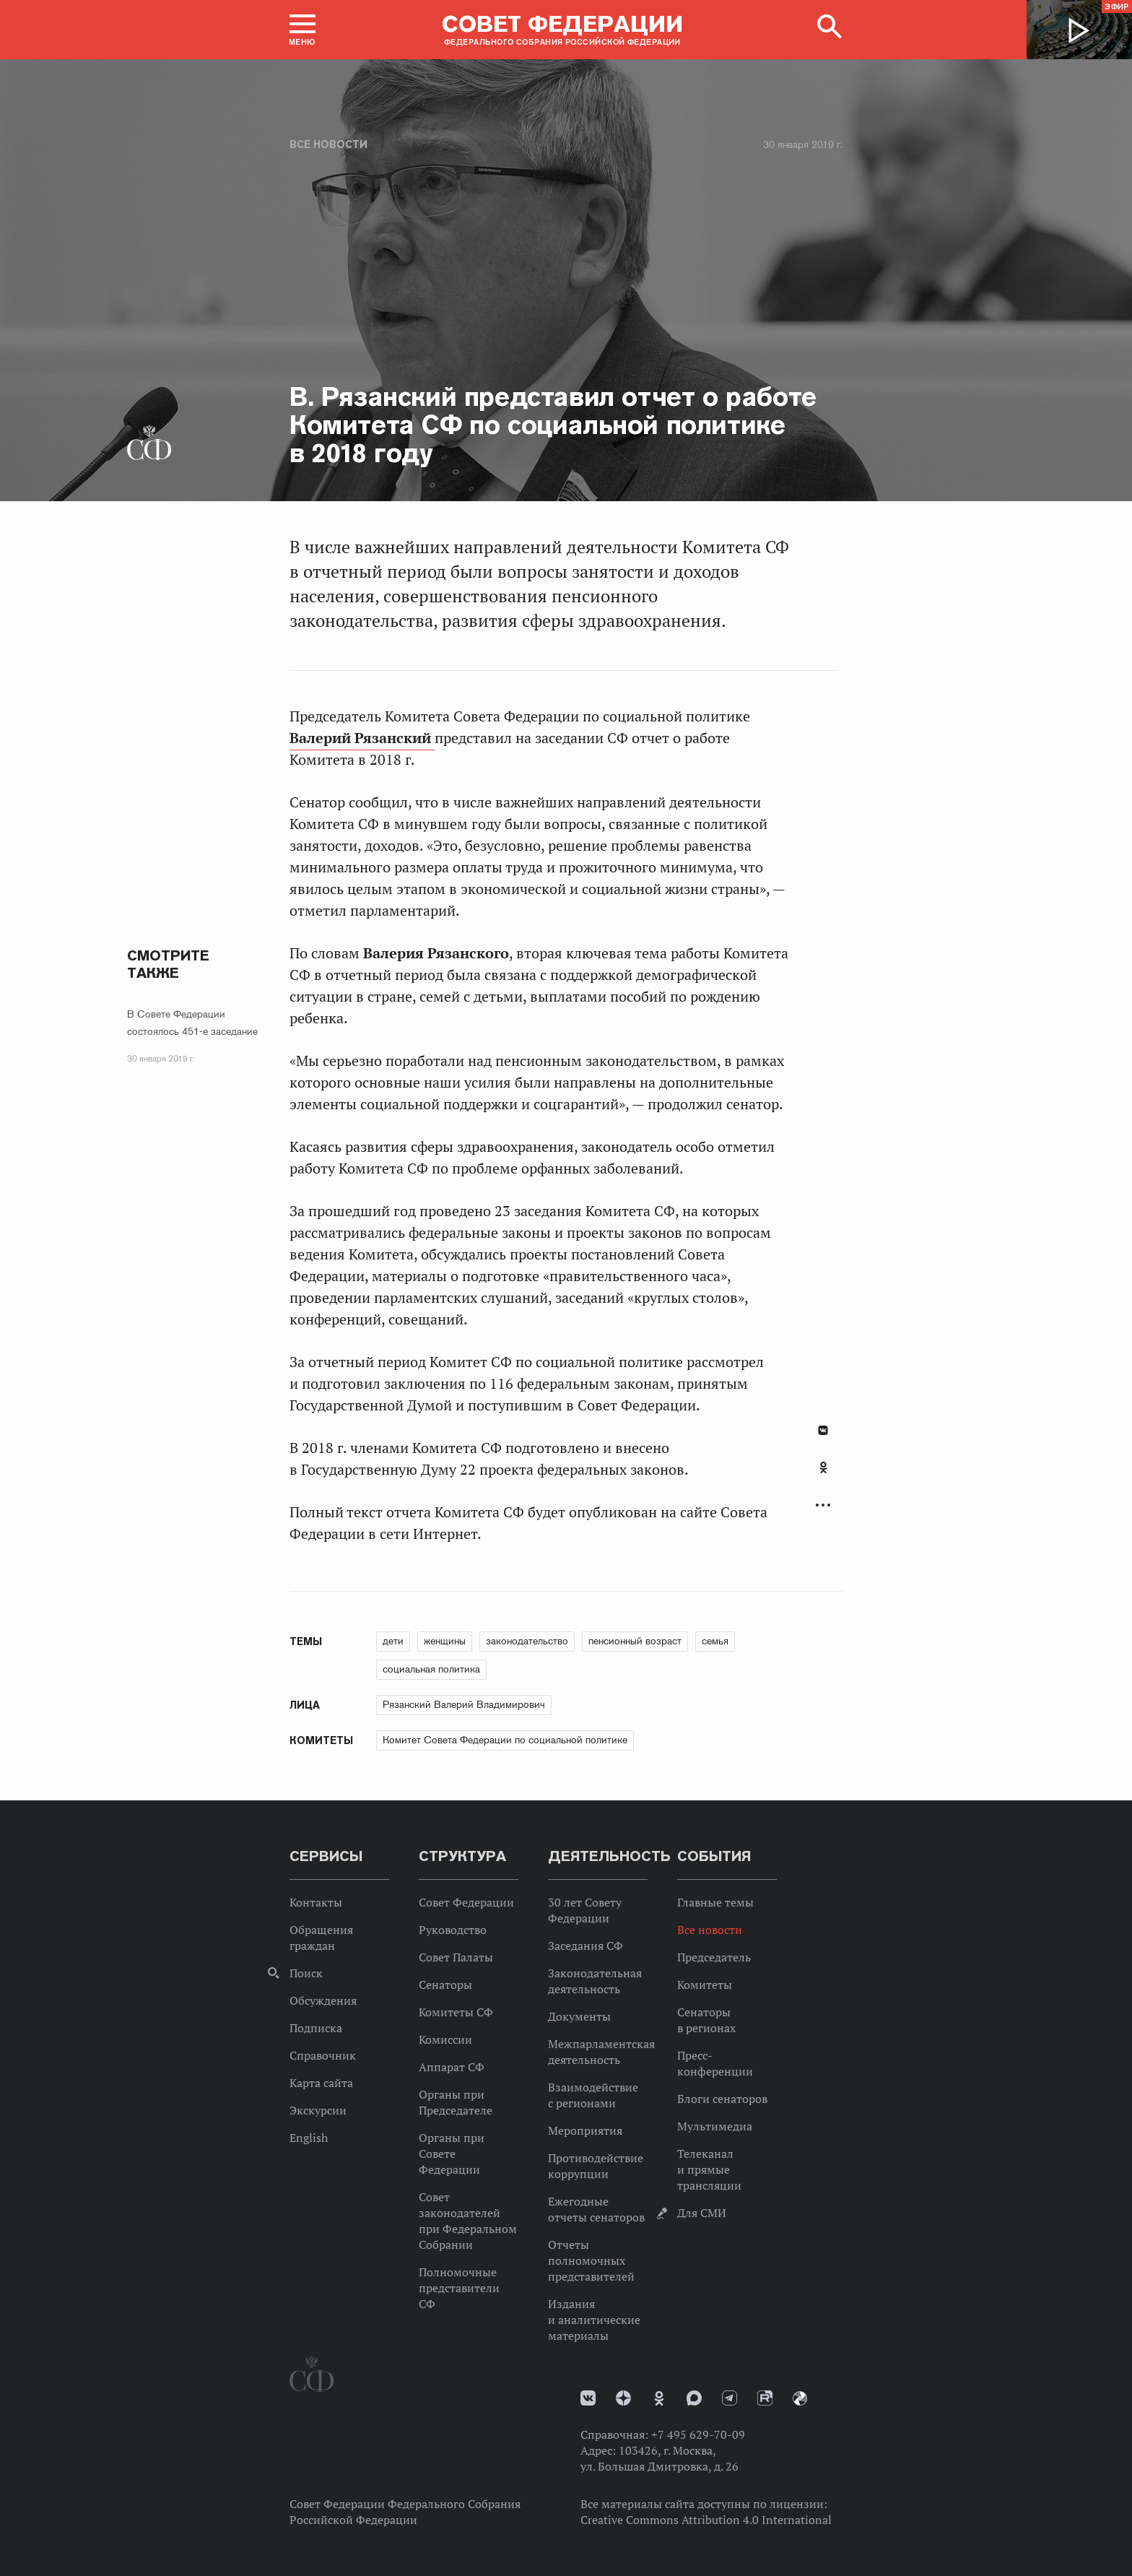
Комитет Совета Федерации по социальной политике (505, 1739)
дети (393, 1640)
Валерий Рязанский (362, 738)
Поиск (306, 1973)
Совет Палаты (456, 1957)
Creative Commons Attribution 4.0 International (706, 2519)
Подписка (315, 2028)
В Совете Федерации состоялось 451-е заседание (192, 1022)
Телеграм (729, 2398)
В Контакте (823, 1430)
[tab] (823, 1475)
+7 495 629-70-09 (698, 2434)
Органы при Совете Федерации (451, 2153)
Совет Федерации (466, 1902)
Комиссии (445, 2039)
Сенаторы (445, 1984)
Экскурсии (318, 2110)
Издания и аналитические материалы (594, 2320)
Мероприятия (585, 2130)
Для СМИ (701, 2213)
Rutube (764, 2398)
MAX (694, 2398)
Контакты (315, 1902)
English (308, 2137)
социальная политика (431, 1668)
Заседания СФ (585, 1945)
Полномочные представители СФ (459, 2288)
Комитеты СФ (456, 2012)
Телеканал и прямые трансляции (709, 2169)
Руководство (453, 1929)
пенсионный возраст (635, 1640)
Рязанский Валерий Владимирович (464, 1704)
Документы (579, 2016)
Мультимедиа (714, 2126)
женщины (445, 1640)
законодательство (527, 1640)
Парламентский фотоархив (800, 2398)
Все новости (328, 144)
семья (715, 1640)
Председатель (714, 1957)
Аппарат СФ (451, 2067)
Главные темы (715, 1902)
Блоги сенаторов (722, 2098)
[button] (302, 29)
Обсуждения (323, 2000)
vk (588, 2398)
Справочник (322, 2055)
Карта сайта (321, 2083)
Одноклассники (823, 1467)
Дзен (623, 2398)
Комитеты (704, 1984)
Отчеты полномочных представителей (591, 2260)
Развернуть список (823, 1505)
